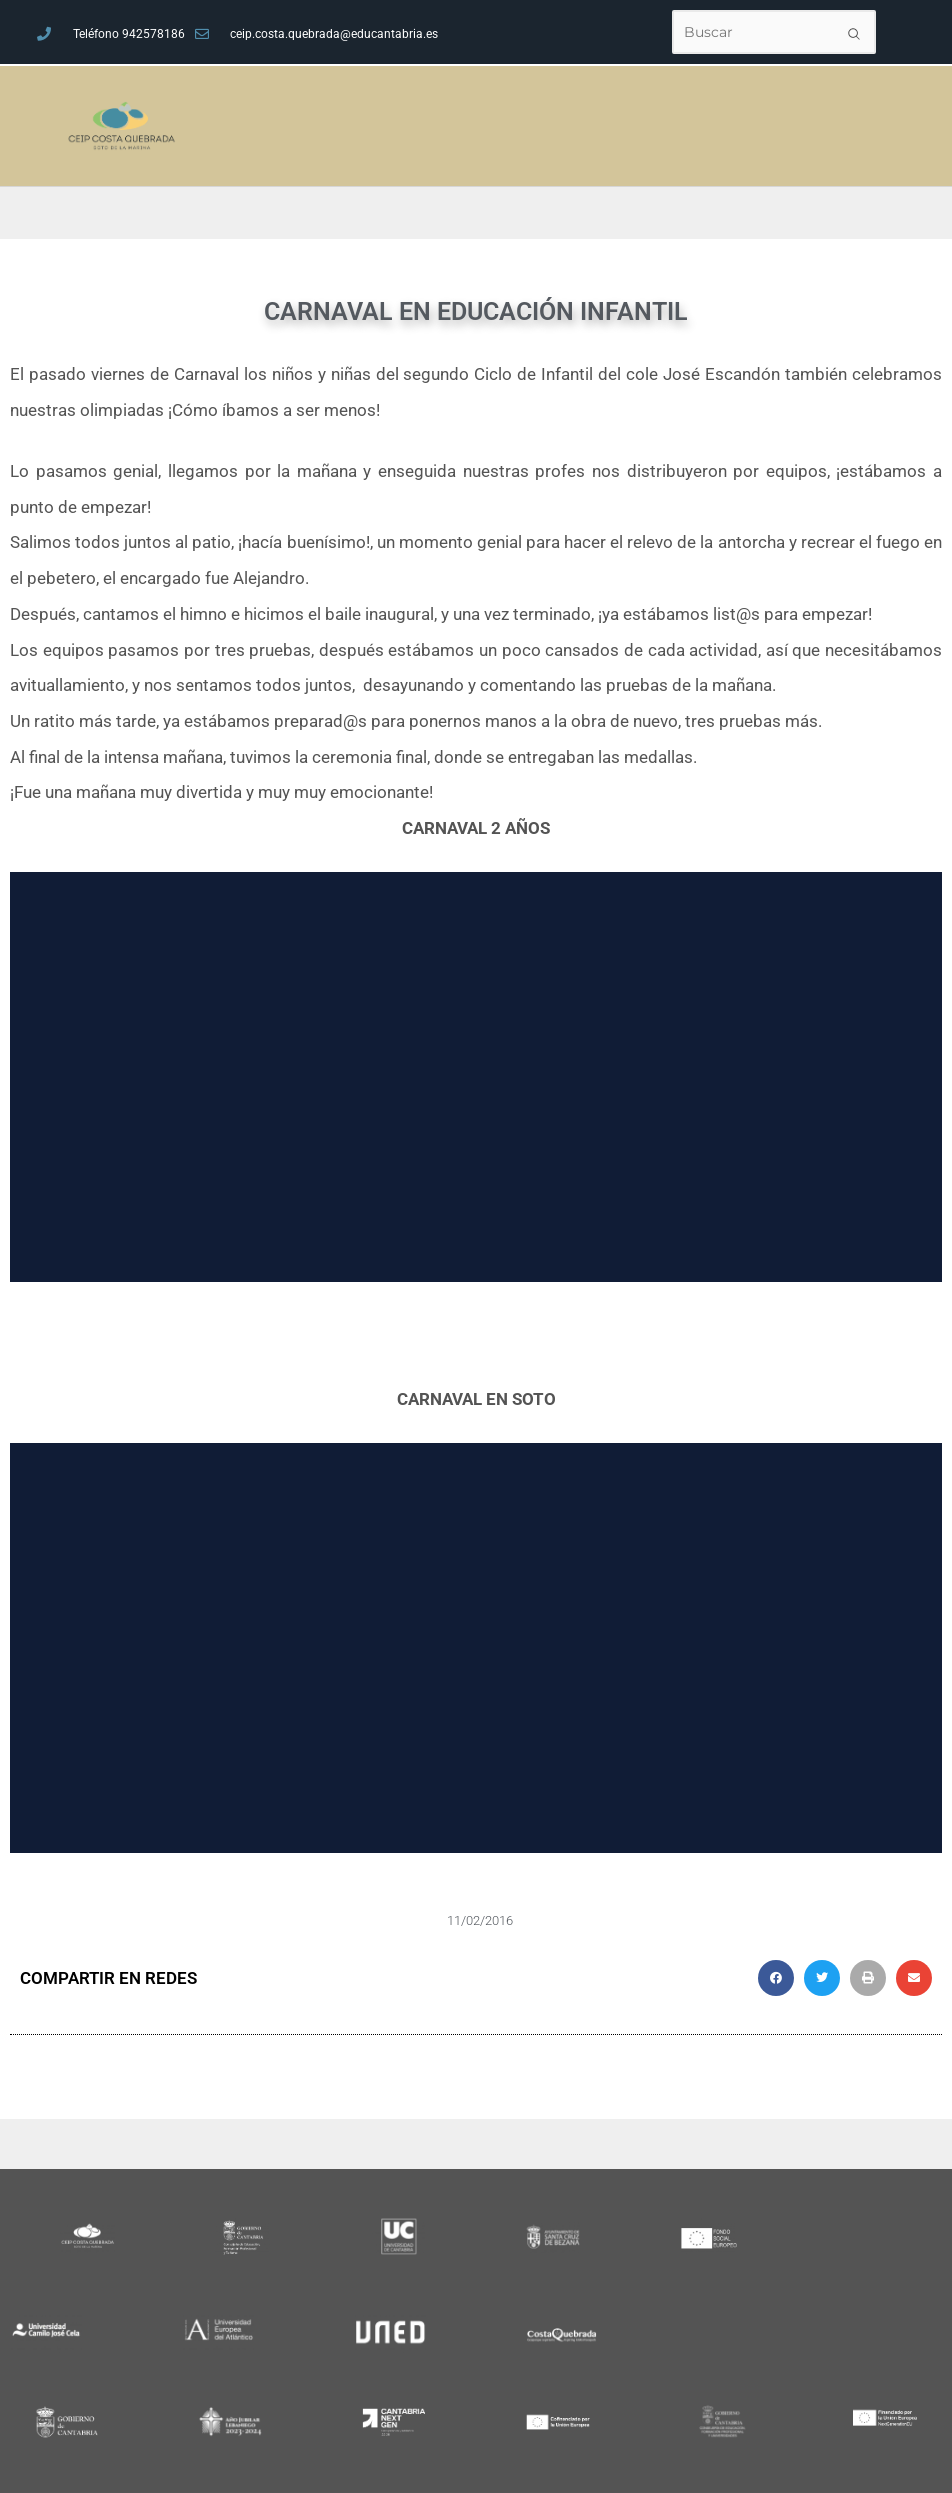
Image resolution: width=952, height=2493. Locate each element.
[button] (776, 1978)
